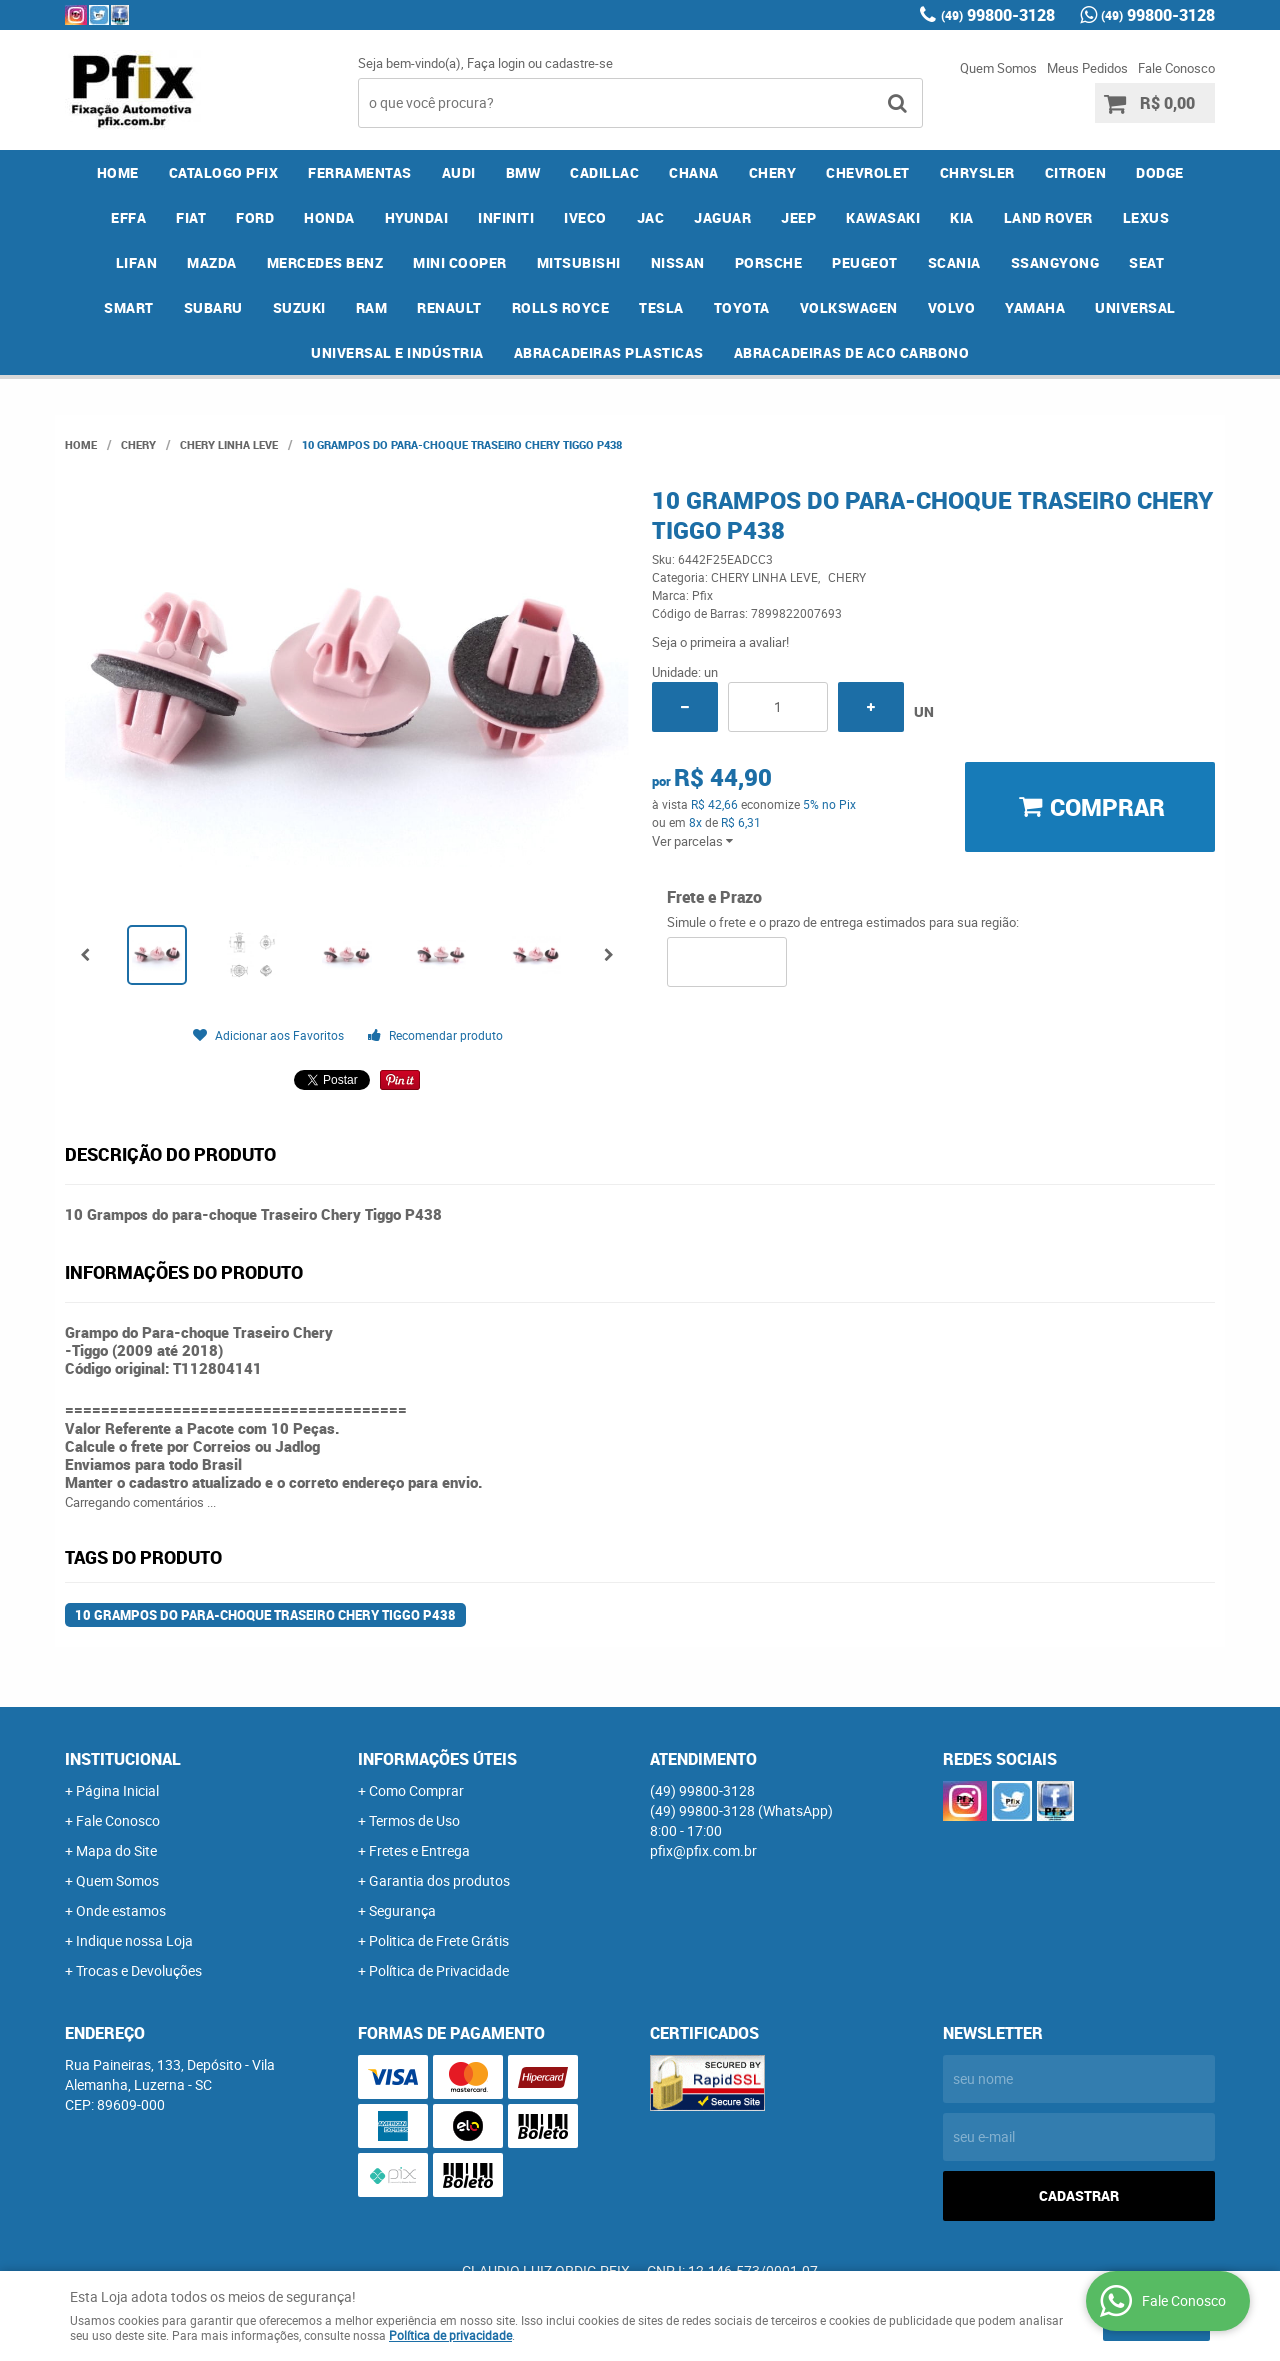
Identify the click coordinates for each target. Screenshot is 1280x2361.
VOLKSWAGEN (849, 307)
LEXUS (1146, 217)
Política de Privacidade (439, 1970)
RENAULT (449, 307)
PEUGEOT (865, 262)
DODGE (1160, 172)
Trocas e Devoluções (139, 1970)
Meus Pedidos (1087, 68)
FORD (255, 217)
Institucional (123, 1759)
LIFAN (137, 262)
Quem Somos (998, 68)
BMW (523, 172)
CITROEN (1076, 172)
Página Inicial (117, 1790)
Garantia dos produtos (439, 1880)
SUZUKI (299, 307)
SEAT (1146, 262)
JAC (651, 217)
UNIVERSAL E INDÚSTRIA (397, 352)
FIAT (191, 217)
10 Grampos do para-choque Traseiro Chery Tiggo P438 (265, 1615)
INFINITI (506, 217)
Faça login (496, 63)
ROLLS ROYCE (561, 307)
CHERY (773, 172)
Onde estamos (121, 1910)
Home (118, 172)
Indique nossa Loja (134, 1940)
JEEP (798, 217)
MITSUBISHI (579, 262)
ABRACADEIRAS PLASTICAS (609, 352)
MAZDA (212, 262)
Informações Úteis (437, 1759)
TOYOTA (742, 307)
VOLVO (952, 307)
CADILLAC (604, 172)
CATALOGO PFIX (224, 172)
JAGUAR (722, 217)
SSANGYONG (1055, 262)
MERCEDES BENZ (325, 262)
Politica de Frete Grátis (439, 1940)
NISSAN (678, 262)
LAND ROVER (1048, 217)
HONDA (329, 217)
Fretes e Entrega (419, 1850)
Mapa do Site (116, 1850)
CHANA (694, 172)
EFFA (128, 217)
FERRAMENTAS (360, 172)
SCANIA (954, 262)
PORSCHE (769, 262)
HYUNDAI (417, 217)
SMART (129, 307)
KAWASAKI (883, 217)
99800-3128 (998, 15)
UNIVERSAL (1135, 307)
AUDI (459, 172)
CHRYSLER (977, 172)
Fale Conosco (1176, 68)
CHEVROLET (868, 172)
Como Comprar (416, 1790)
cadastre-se (579, 63)
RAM (372, 307)
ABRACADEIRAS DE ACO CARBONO (852, 352)
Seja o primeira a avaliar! (720, 642)
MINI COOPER (460, 262)
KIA (962, 217)
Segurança (402, 1910)
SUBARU (213, 307)
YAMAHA (1035, 307)
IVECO (585, 217)
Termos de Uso (414, 1820)
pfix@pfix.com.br (703, 1850)
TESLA (661, 307)
